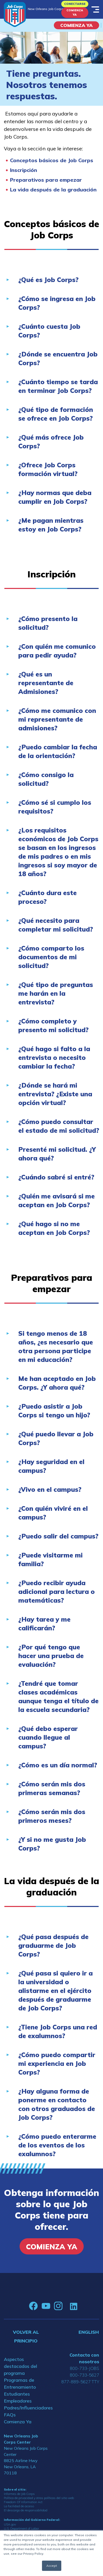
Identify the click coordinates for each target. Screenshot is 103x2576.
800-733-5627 (84, 2375)
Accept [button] (51, 2566)
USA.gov (10, 2524)
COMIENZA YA (76, 25)
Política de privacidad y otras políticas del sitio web (39, 2498)
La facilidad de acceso (19, 2506)
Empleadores (18, 2401)
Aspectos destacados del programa (20, 2366)
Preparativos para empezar (46, 180)
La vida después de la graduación (53, 189)
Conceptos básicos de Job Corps (51, 160)
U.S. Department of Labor (21, 2528)
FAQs (10, 2415)
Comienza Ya (74, 12)
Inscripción (23, 170)
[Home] (15, 14)
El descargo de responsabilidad (25, 2510)
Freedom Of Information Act (23, 2502)
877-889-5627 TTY (80, 2381)
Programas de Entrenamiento (20, 2383)
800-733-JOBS (84, 2368)
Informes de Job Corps (19, 2494)
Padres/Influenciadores (26, 2408)
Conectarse (74, 4)
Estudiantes (17, 2394)
